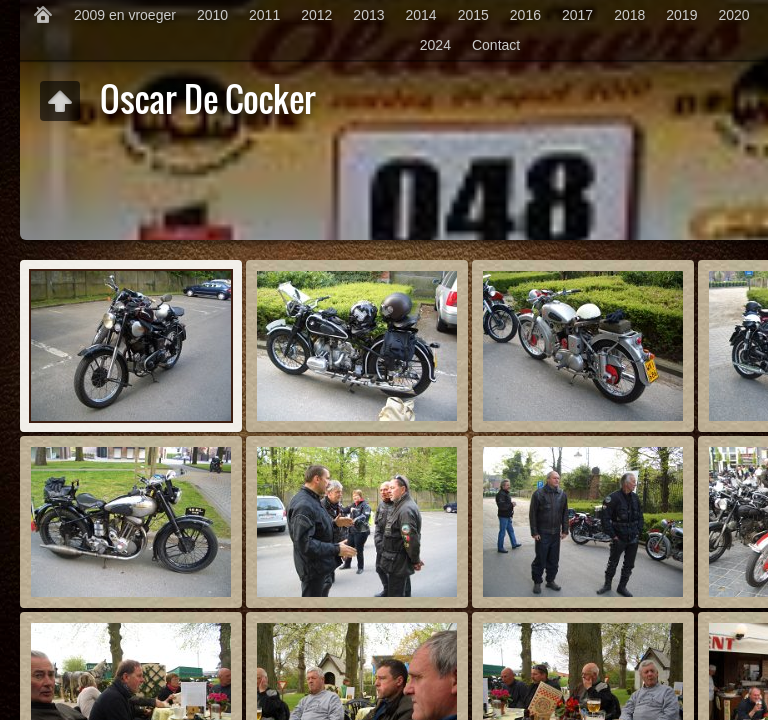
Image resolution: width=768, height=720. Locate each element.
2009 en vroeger (125, 15)
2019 (681, 15)
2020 (733, 15)
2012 (316, 15)
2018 (629, 15)
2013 (368, 15)
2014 (421, 15)
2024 (435, 45)
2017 (577, 15)
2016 (525, 15)
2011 (264, 15)
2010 (212, 15)
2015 (473, 15)
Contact (496, 45)
